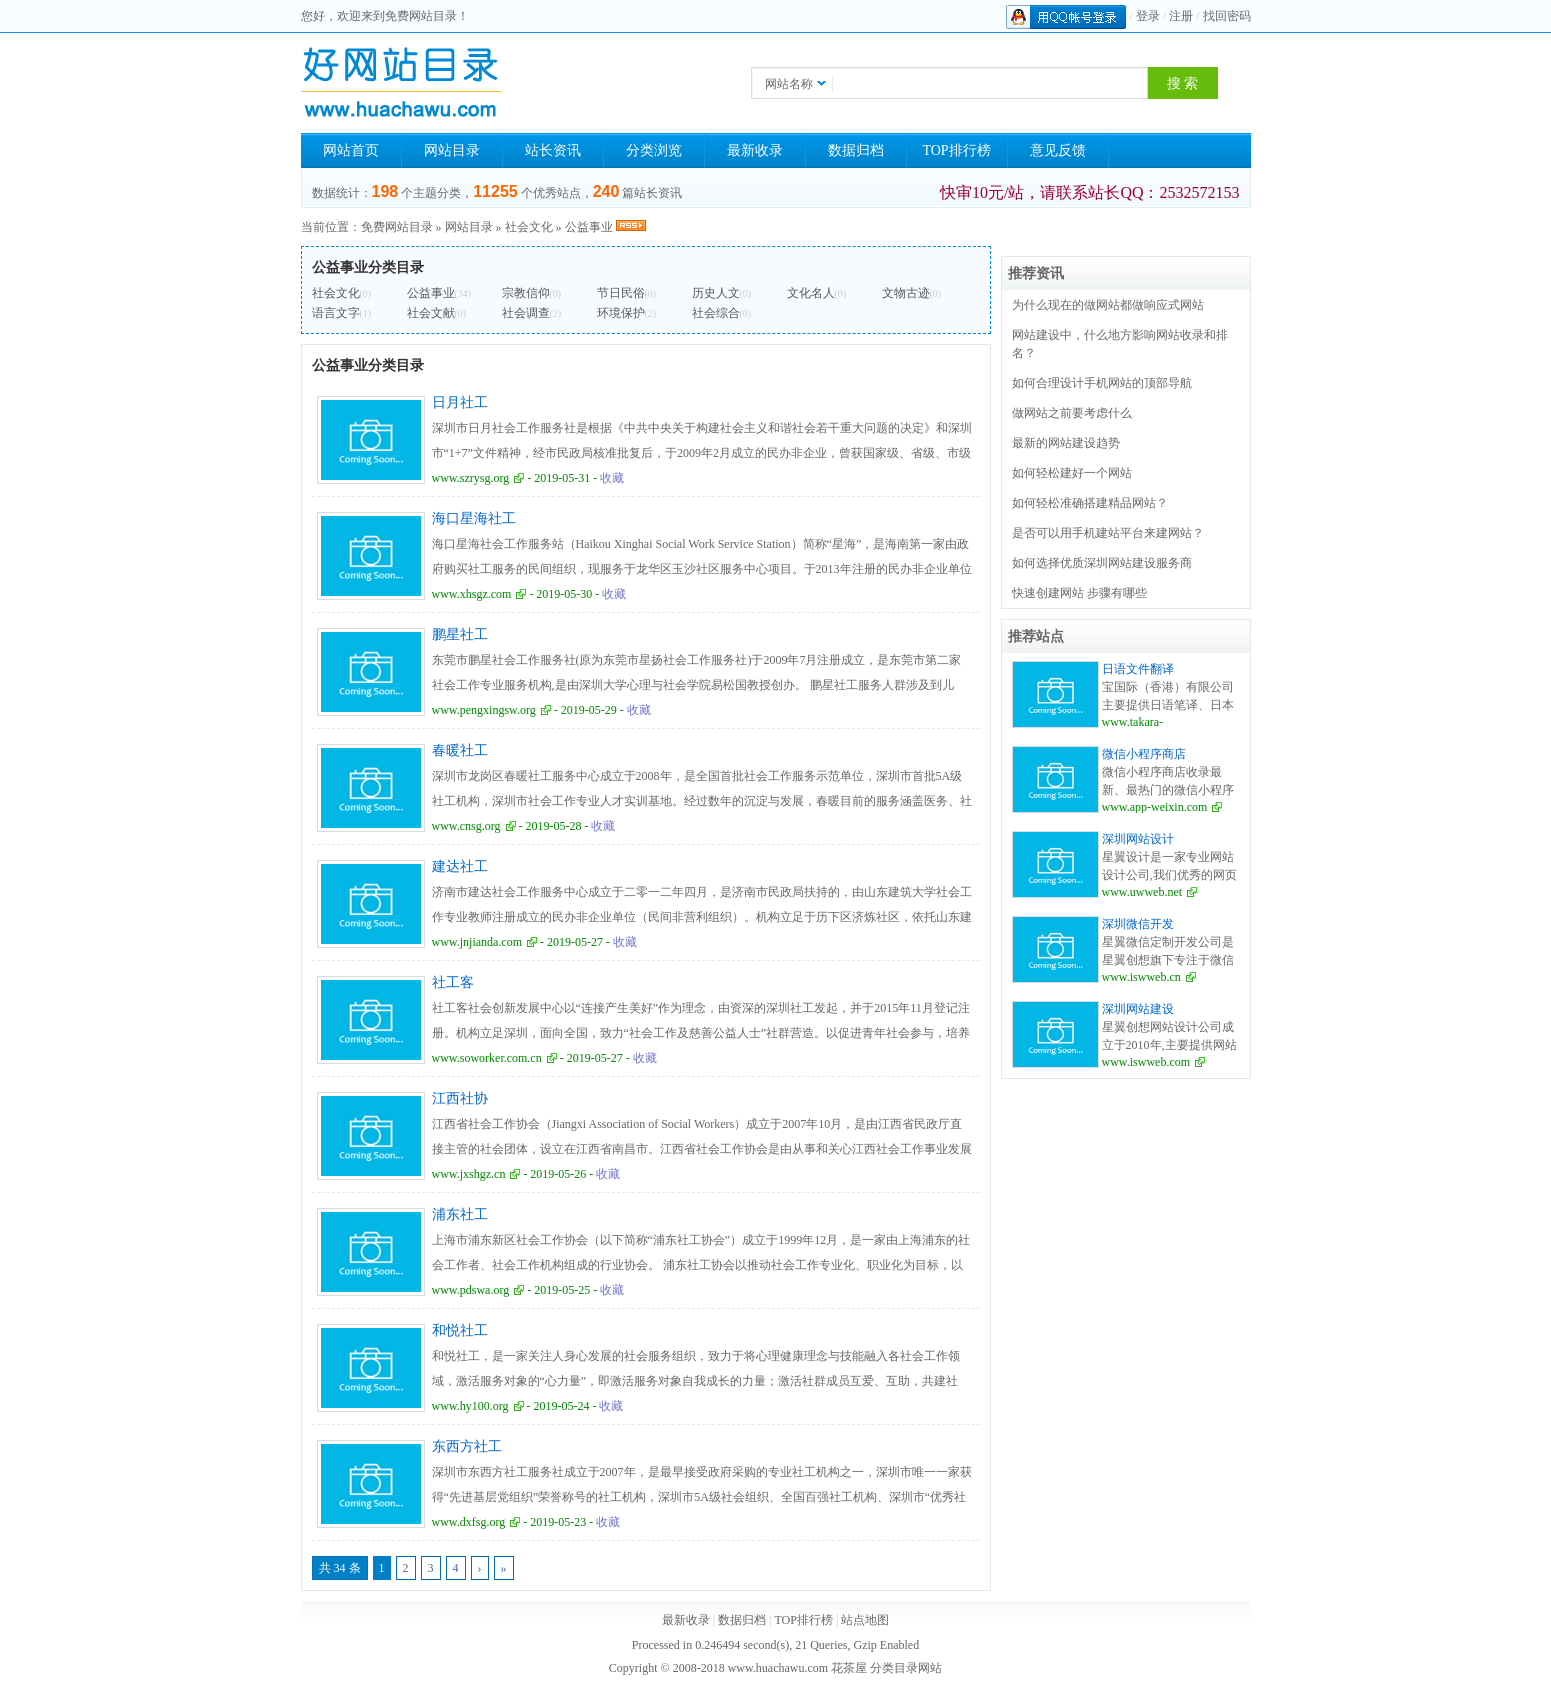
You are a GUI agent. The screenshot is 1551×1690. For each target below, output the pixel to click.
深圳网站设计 (1138, 839)
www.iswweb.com (1146, 1062)
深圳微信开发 (1138, 924)
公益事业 (589, 227)
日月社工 (460, 402)
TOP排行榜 (956, 150)
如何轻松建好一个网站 (1072, 473)
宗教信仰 (526, 293)
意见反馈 (1058, 150)
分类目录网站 (906, 1668)
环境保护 (621, 313)
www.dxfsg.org (469, 1522)
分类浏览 (654, 150)
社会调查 (526, 313)
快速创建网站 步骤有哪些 (1079, 593)
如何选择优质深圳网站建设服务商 (1102, 563)
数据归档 (856, 150)
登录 (1148, 16)
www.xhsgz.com (472, 594)
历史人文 (716, 293)
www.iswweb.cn (1141, 977)
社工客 (453, 982)
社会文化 (529, 227)
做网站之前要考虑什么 (1072, 413)
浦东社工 (460, 1214)
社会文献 (431, 313)
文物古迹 (906, 293)
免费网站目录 (397, 227)
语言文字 (336, 313)
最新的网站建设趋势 (1066, 443)
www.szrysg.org (471, 478)
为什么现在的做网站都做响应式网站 (1108, 305)
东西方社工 (467, 1446)
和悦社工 (460, 1330)
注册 (1181, 16)
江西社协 (460, 1098)
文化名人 (811, 293)
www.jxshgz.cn (469, 1174)
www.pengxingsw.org (484, 710)
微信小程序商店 (1144, 754)
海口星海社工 (474, 518)
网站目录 (452, 150)
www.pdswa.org (471, 1290)
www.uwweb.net (1142, 892)
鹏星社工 (460, 634)
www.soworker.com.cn (487, 1058)
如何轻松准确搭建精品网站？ (1090, 503)
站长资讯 (553, 150)
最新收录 (755, 150)
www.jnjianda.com (477, 942)
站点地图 (865, 1620)
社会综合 (716, 313)
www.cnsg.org (466, 826)
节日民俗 (621, 293)
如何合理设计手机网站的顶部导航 (1102, 383)
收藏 (612, 478)
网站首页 (351, 150)
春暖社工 (460, 750)
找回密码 (1227, 16)
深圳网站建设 (1138, 1009)
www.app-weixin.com (1155, 807)
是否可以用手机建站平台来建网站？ (1108, 533)
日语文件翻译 (1138, 669)
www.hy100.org (470, 1406)
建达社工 (460, 866)
